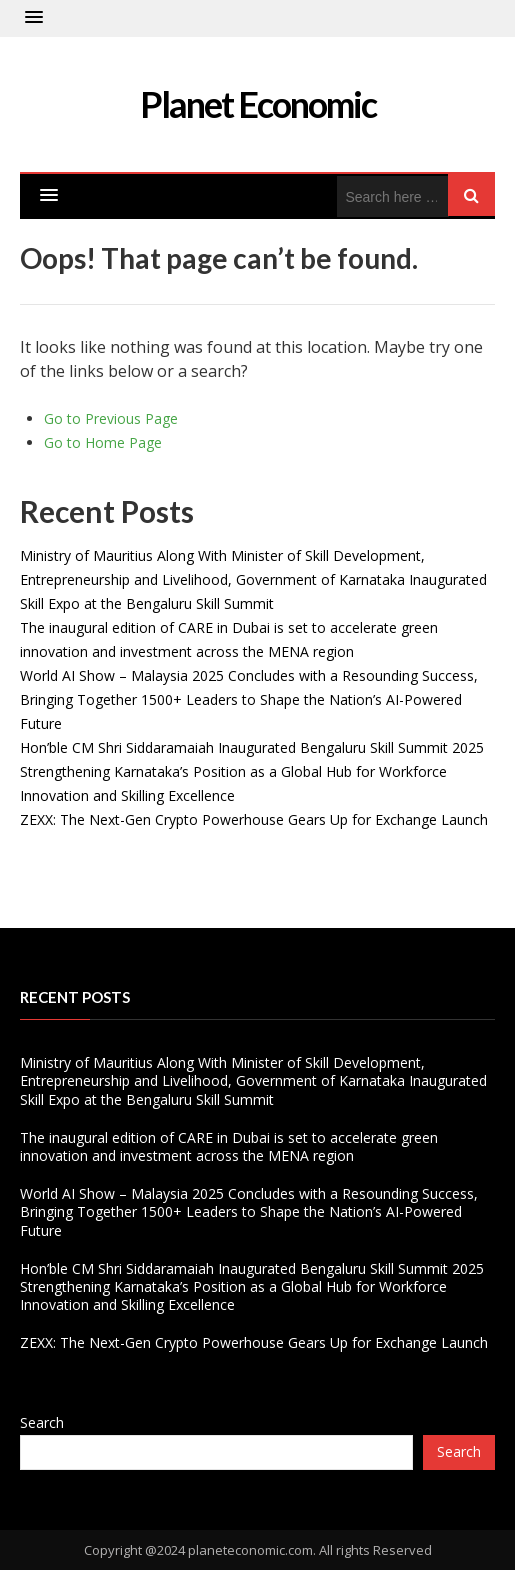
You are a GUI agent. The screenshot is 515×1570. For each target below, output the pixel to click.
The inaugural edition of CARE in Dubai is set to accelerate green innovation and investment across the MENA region (229, 1146)
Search (42, 1422)
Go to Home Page (103, 442)
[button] (34, 18)
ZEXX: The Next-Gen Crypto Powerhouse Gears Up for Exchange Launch (254, 819)
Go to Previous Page (111, 418)
